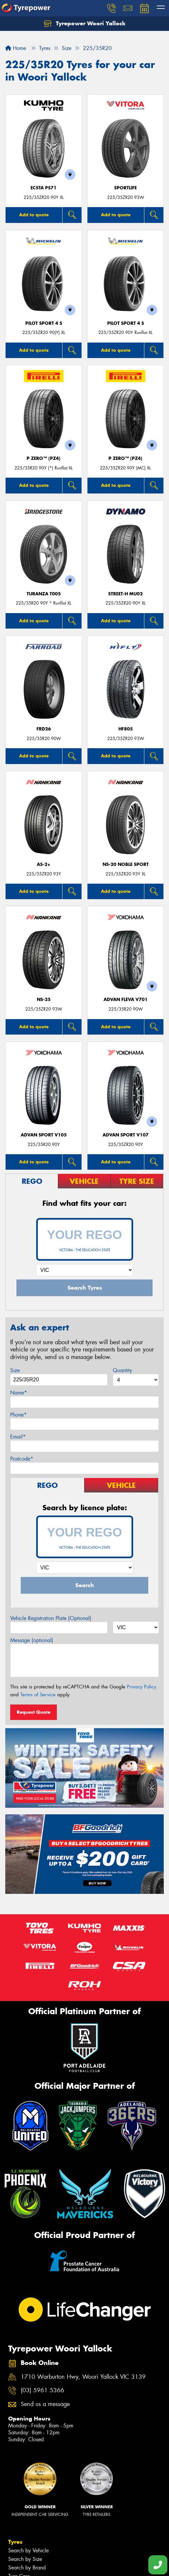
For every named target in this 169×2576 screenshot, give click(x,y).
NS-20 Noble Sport (126, 864)
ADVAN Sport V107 (126, 1135)
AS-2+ (43, 864)
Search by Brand (27, 2567)
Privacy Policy (141, 1686)
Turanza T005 (44, 594)
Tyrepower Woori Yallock (85, 24)
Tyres (15, 2541)
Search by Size (25, 2559)
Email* (18, 1436)
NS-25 (44, 999)
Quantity (122, 1370)
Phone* (18, 1414)
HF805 (125, 729)
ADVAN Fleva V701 (126, 999)
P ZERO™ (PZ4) (43, 458)
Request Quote (33, 1712)
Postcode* (21, 1458)
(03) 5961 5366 (42, 2390)
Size (15, 1370)
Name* (18, 1392)
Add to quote (34, 215)
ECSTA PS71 (44, 188)
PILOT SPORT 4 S (43, 323)
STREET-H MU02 (125, 594)
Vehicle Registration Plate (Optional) (50, 1618)
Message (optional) (31, 1640)
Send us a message (45, 2404)
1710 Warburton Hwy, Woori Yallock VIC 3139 (83, 2377)
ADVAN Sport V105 (44, 1135)
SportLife (125, 188)
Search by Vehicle (28, 2550)
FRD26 (43, 729)
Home (15, 48)
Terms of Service (38, 1694)
